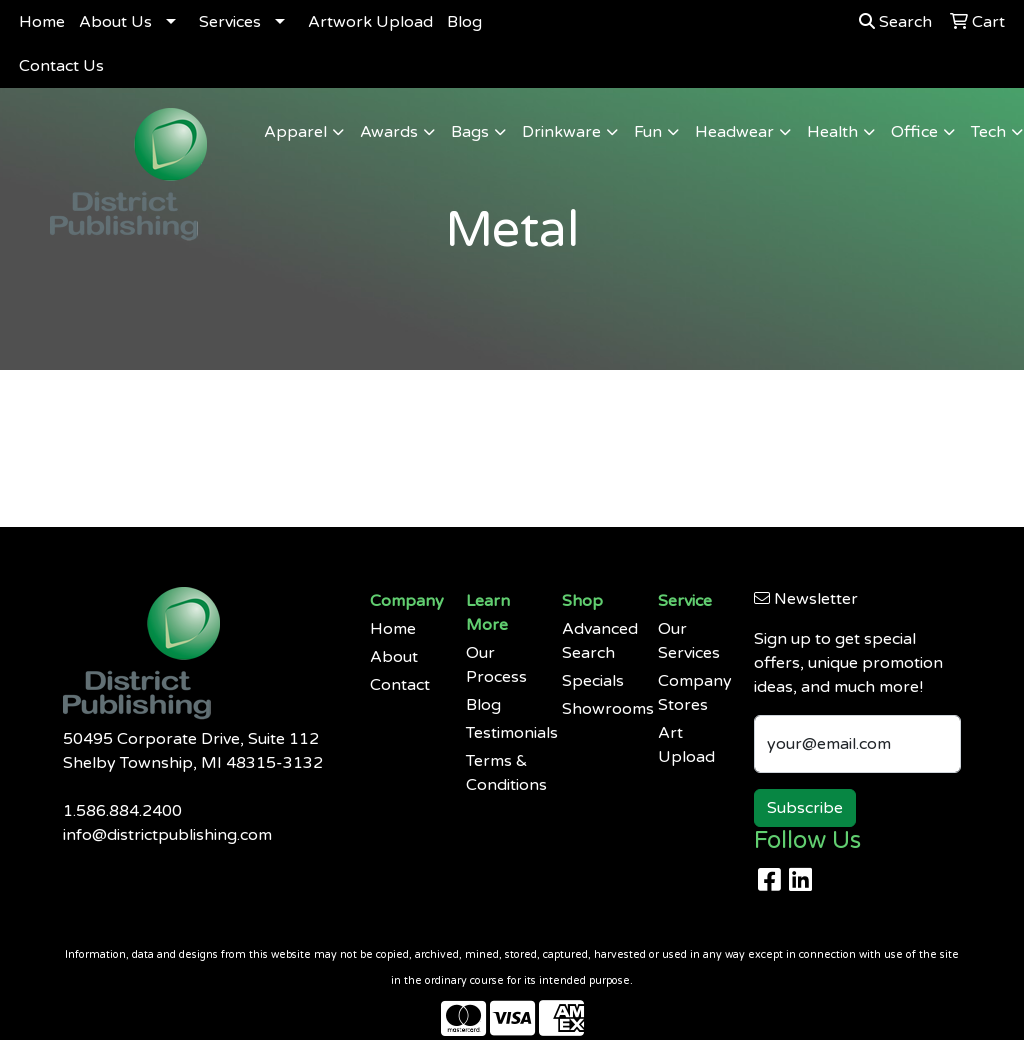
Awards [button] (389, 132)
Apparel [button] (295, 132)
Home (42, 22)
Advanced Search (598, 641)
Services (230, 22)
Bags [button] (470, 132)
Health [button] (832, 132)
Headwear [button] (734, 132)
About (394, 657)
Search (895, 22)
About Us (115, 22)
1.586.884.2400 (122, 811)
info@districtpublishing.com (167, 835)
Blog (464, 22)
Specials (593, 681)
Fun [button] (648, 132)
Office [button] (914, 132)
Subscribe (805, 808)
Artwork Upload (370, 22)
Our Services (689, 641)
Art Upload (686, 745)
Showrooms (598, 709)
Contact (400, 685)
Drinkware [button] (561, 132)
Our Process (496, 665)
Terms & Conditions (502, 773)
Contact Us (61, 66)
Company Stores (694, 693)
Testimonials (502, 733)
